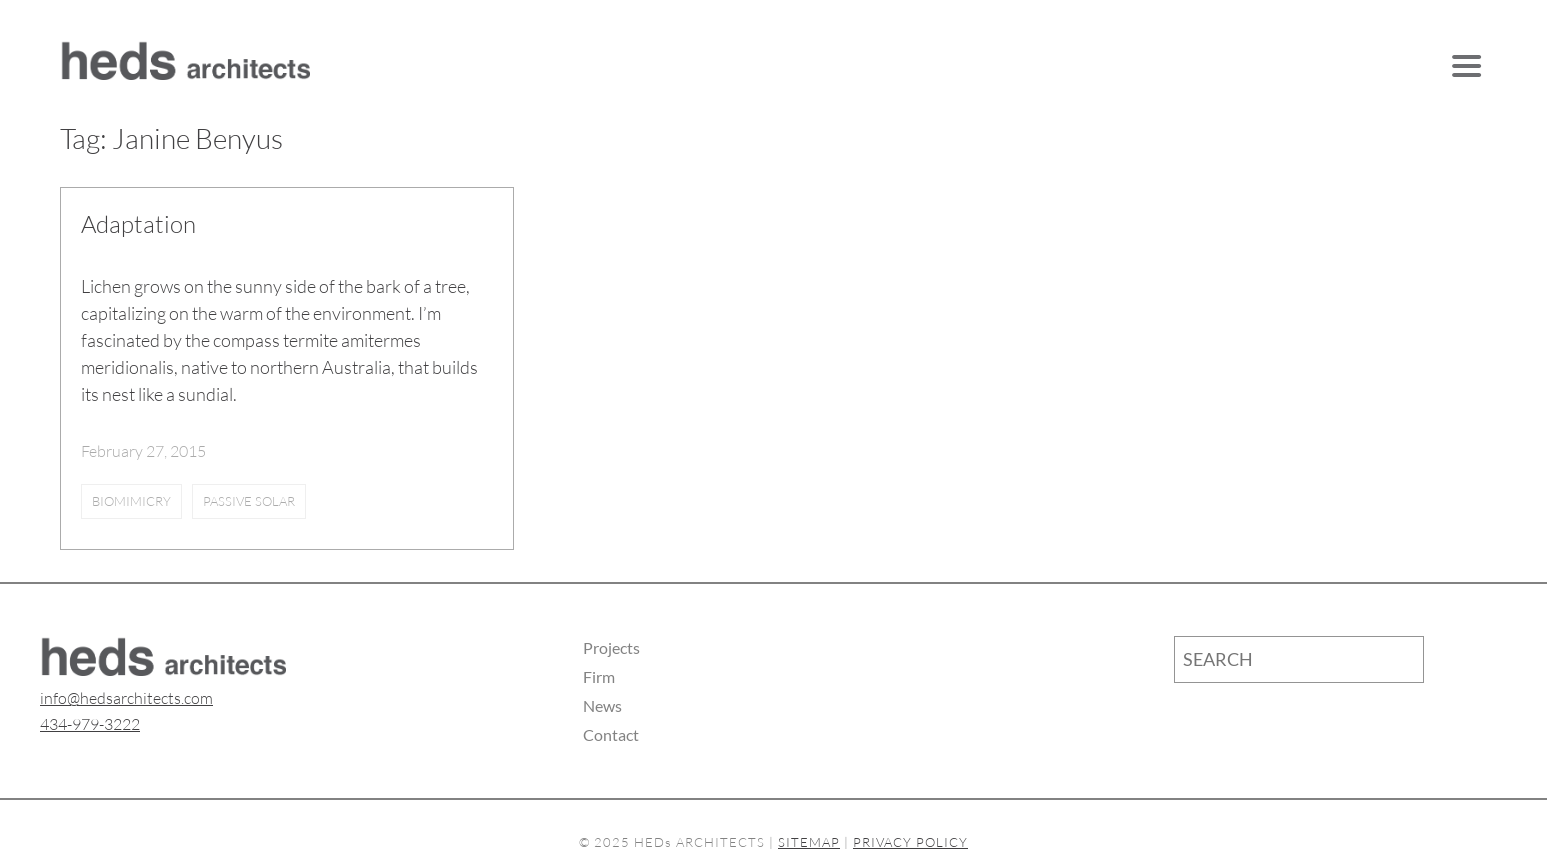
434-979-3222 (90, 724)
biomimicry (131, 501)
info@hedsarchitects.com (126, 698)
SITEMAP (809, 842)
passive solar (249, 501)
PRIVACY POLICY (910, 842)
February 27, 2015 (143, 451)
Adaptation (138, 224)
